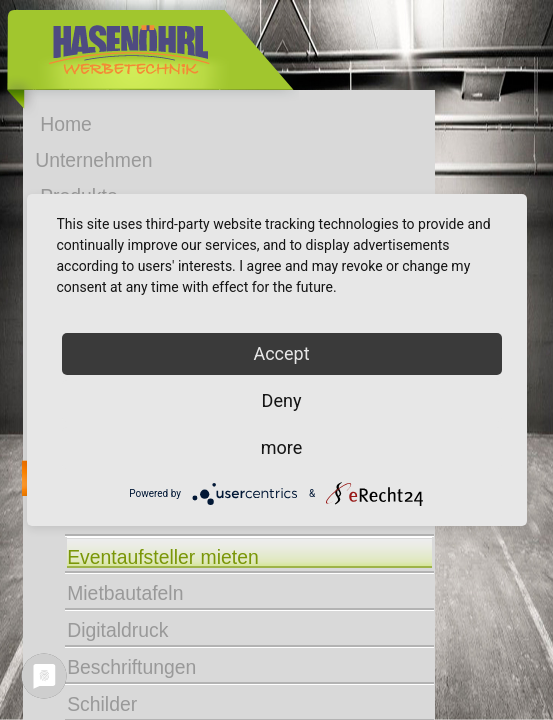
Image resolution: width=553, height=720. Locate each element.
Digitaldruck (117, 629)
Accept (281, 353)
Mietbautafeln (125, 592)
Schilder (102, 703)
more (282, 447)
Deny (282, 400)
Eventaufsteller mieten (163, 557)
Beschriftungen (131, 666)
